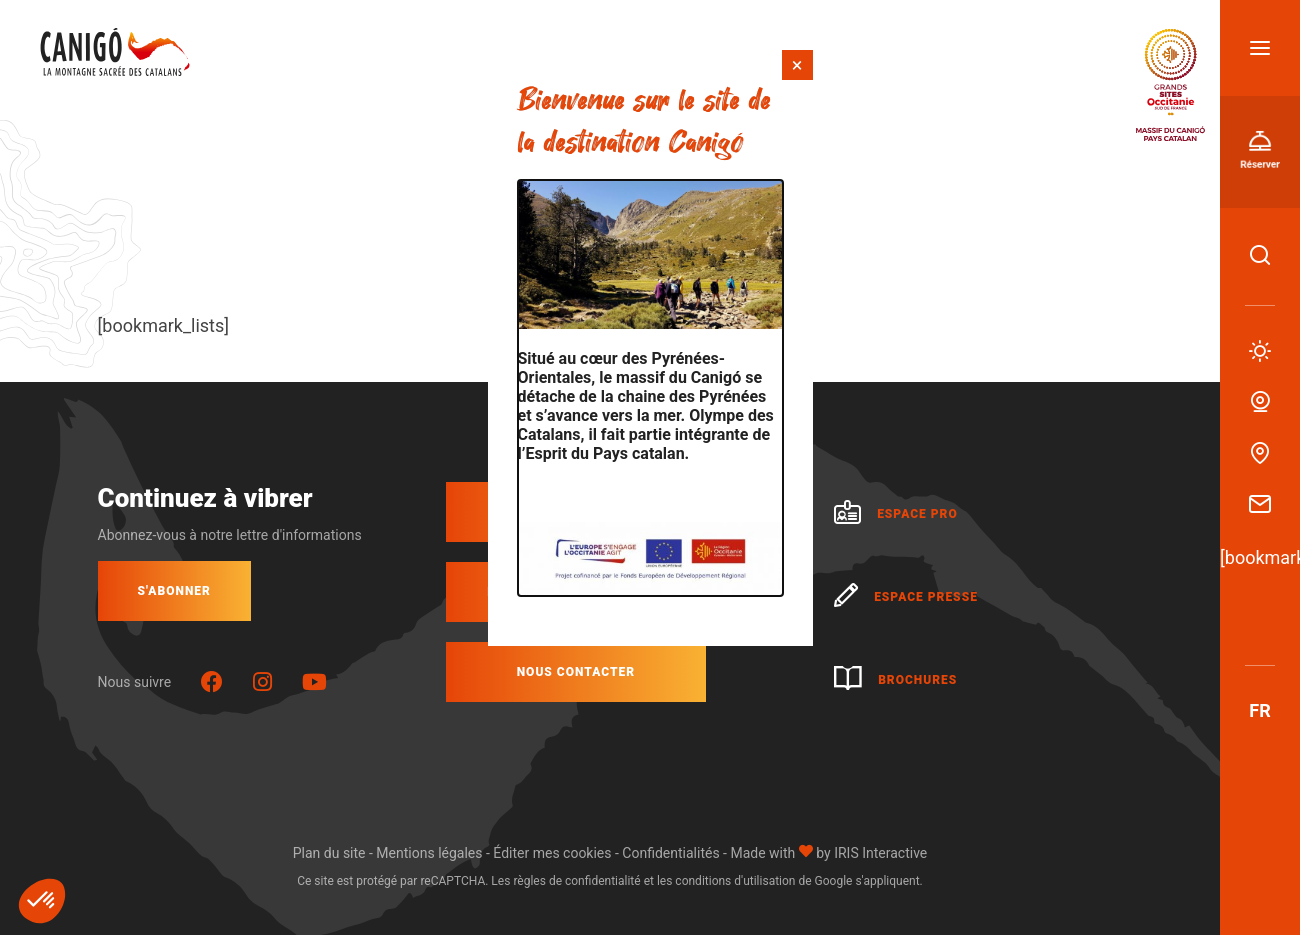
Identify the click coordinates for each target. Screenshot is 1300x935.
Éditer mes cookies (552, 853)
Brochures (895, 680)
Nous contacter (576, 672)
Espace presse (906, 597)
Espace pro (896, 514)
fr (1259, 710)
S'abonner (174, 591)
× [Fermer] (797, 65)
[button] (42, 901)
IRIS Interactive (880, 853)
